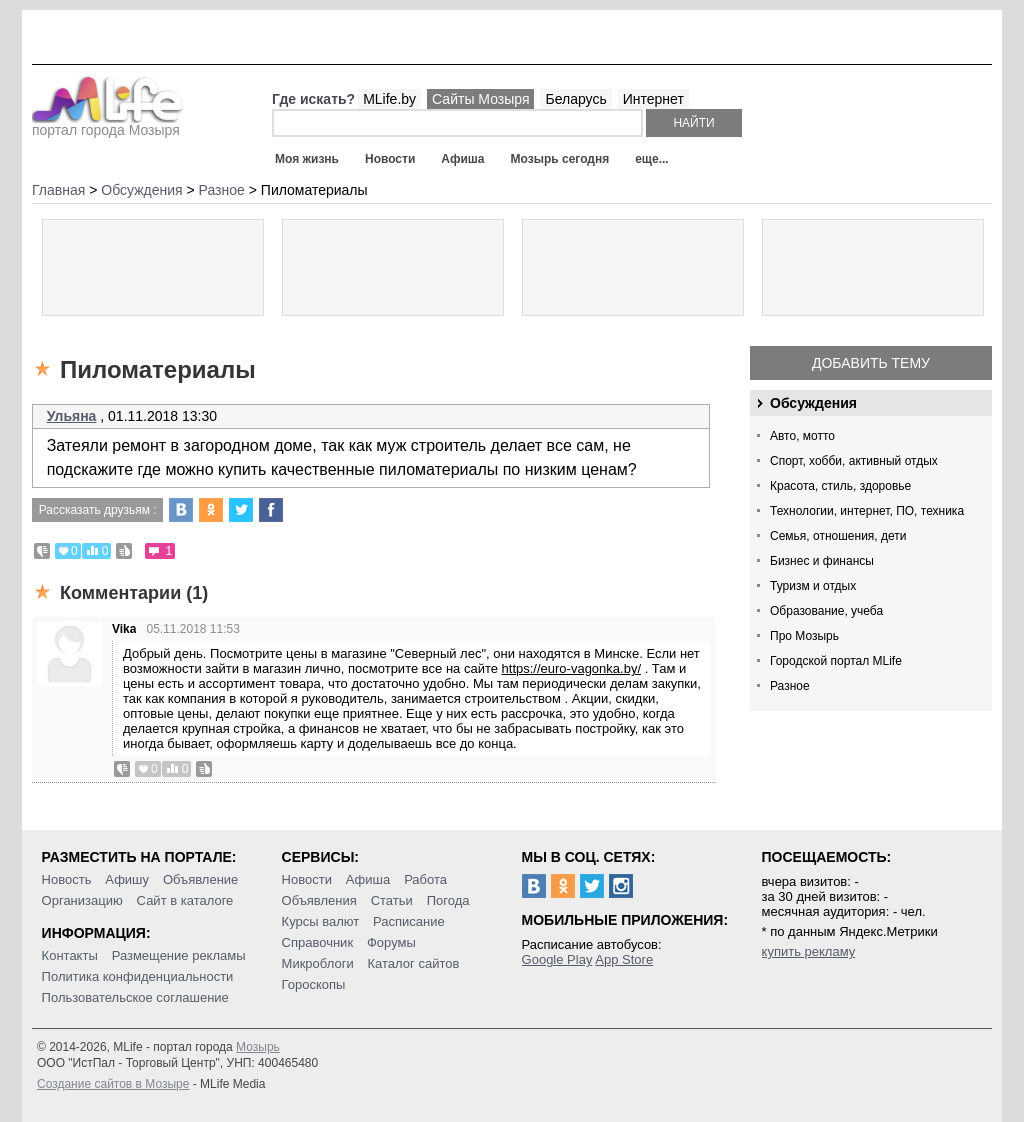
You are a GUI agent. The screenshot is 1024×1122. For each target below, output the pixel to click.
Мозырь (258, 1047)
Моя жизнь (307, 159)
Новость (67, 879)
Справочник (318, 942)
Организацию (82, 900)
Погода (448, 900)
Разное (790, 686)
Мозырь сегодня (560, 159)
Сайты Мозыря (480, 99)
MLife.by (389, 99)
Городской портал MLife (836, 661)
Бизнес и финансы (822, 561)
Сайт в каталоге (185, 900)
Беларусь (575, 99)
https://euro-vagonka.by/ (571, 668)
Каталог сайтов (414, 963)
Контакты (70, 955)
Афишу (127, 879)
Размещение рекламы (179, 955)
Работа (425, 879)
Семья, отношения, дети (838, 536)
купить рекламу (809, 951)
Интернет (653, 99)
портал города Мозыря (107, 124)
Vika (124, 629)
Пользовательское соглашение (135, 997)
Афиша (462, 159)
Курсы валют (321, 921)
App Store (624, 959)
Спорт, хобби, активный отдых (854, 461)
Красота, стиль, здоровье (840, 486)
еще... (651, 159)
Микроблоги (318, 963)
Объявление (200, 879)
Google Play (557, 959)
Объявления (319, 900)
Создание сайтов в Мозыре (113, 1084)
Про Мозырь (804, 636)
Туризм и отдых (813, 586)
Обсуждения (813, 403)
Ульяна (72, 416)
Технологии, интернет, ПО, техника (867, 511)
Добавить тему (871, 363)
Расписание (409, 921)
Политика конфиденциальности (138, 976)
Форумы (391, 942)
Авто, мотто (802, 436)
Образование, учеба (826, 611)
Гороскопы (314, 984)
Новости (390, 159)
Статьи (392, 900)
